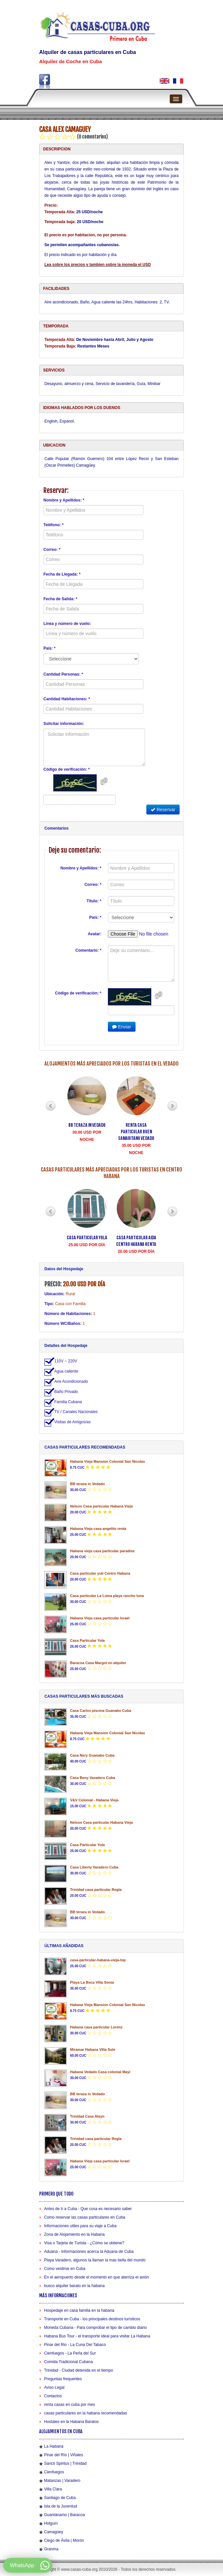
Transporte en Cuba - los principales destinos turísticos (92, 2319)
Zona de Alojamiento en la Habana (74, 2234)
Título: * (94, 901)
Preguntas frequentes (63, 2379)
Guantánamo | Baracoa (64, 2514)
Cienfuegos (54, 2472)
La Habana (53, 2446)
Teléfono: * (53, 525)
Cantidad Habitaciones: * (66, 699)
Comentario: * (88, 950)
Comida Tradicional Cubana (68, 2361)
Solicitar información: (63, 723)
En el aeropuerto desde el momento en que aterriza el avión (96, 2277)
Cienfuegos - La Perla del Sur (70, 2353)
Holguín (51, 2523)
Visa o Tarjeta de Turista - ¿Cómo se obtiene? (84, 2243)
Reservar (163, 809)
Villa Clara (53, 2489)
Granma (51, 2549)
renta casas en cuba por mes (69, 2404)
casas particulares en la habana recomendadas (85, 2413)
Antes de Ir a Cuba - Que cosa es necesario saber (88, 2208)
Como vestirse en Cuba (64, 2268)
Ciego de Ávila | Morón (64, 2540)
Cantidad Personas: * (63, 674)
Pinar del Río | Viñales (63, 2455)
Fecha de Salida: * (60, 599)
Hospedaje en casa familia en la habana (79, 2310)
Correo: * (51, 549)
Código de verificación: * (66, 769)
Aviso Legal (54, 2387)
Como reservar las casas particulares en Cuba (84, 2217)
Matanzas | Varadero (62, 2480)
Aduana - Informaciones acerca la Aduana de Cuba (89, 2251)
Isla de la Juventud (60, 2506)
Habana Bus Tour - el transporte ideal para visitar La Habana (97, 2336)
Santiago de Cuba (60, 2497)
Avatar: (94, 934)
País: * (49, 648)
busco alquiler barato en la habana (74, 2285)
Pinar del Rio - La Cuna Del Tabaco (75, 2344)
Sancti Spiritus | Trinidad (65, 2463)
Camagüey (53, 2532)
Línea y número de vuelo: (67, 623)
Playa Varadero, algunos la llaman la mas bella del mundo (95, 2260)
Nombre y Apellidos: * (63, 500)
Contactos (53, 2396)
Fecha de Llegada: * (62, 574)
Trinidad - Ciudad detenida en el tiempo (78, 2370)
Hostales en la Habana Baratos (71, 2421)
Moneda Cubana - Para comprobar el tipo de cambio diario (95, 2327)
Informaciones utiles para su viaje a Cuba (80, 2226)
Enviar (121, 1026)
